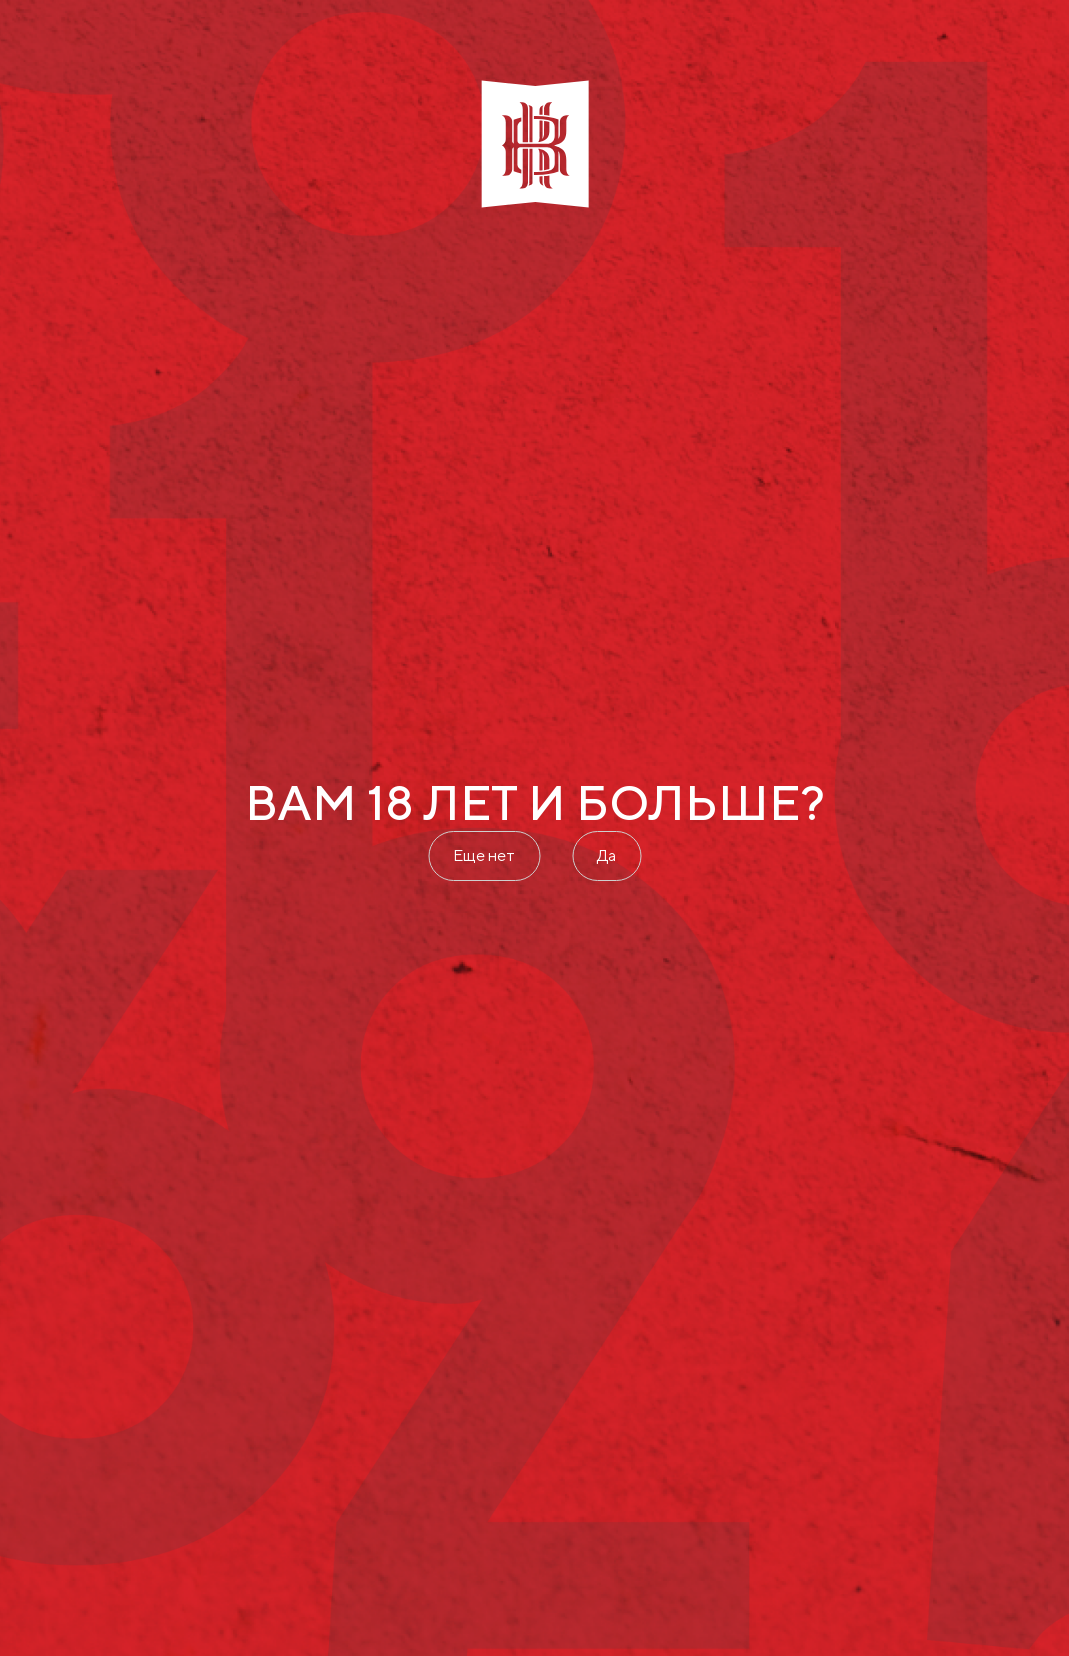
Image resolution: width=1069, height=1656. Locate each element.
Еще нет (484, 855)
